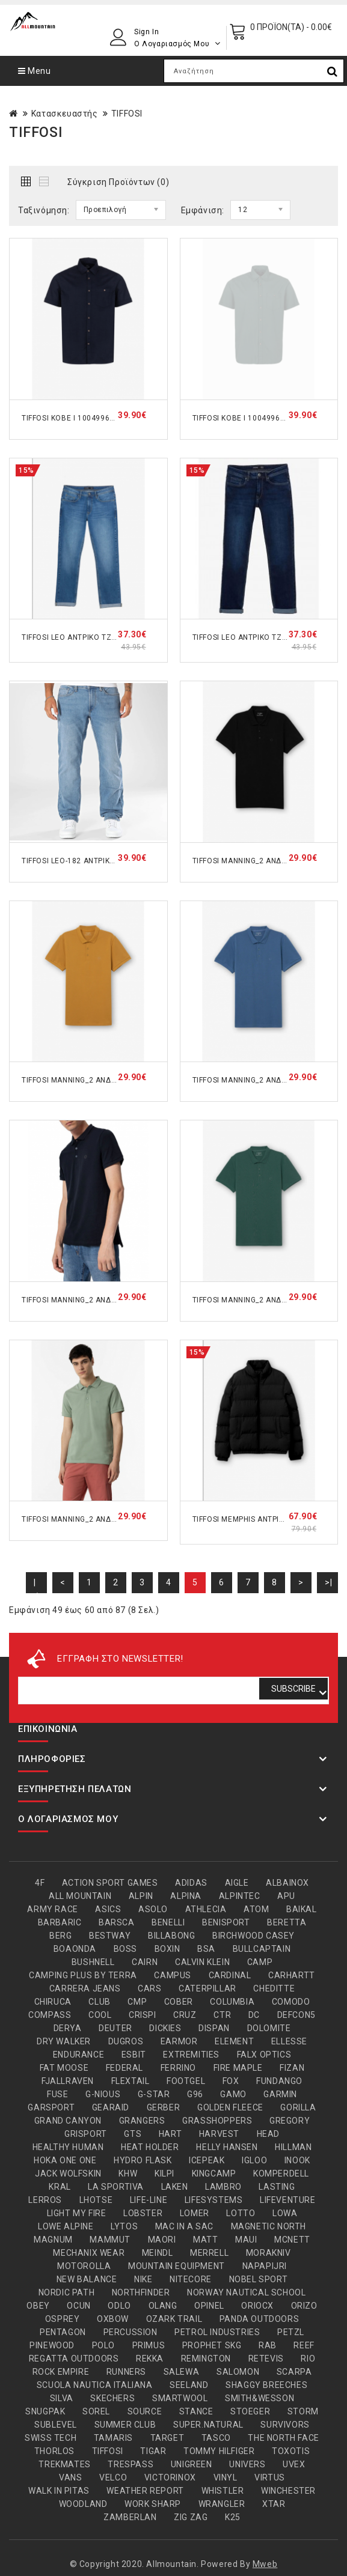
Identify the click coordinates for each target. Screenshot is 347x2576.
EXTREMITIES (191, 2054)
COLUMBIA (232, 2001)
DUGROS (126, 2041)
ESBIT (133, 2054)
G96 (195, 2094)
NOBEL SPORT (258, 2279)
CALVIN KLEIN (202, 1962)
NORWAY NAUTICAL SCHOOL (246, 2292)
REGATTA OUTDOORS (74, 2358)
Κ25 (233, 2517)
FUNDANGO (279, 2081)
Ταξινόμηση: (44, 210)
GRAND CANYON (68, 2120)
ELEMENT (234, 2041)
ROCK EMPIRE (61, 2372)
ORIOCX (257, 2305)
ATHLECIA (206, 1909)
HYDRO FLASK (143, 2160)
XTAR (273, 2504)
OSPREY (62, 2319)
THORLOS (54, 2451)
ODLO (119, 2305)
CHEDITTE (274, 1988)
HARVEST (219, 2134)
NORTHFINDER (141, 2292)
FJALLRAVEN (67, 2081)
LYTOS (124, 2226)
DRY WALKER (64, 2041)
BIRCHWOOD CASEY (253, 1935)
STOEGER (250, 2411)
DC (254, 2015)
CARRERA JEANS (85, 1988)
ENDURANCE (78, 2054)
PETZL (290, 2332)
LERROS (45, 2200)
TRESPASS (130, 2464)
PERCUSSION (130, 2332)
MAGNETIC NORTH (268, 2226)
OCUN (78, 2305)
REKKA (150, 2358)
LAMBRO (223, 2187)
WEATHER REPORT (144, 2491)
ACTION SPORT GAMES (110, 1883)
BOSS (125, 1949)
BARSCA (117, 1922)
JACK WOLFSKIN (68, 2173)
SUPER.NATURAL (208, 2424)
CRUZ (184, 2015)
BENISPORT (226, 1922)
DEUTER (115, 2028)
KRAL (59, 2187)
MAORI (162, 2239)
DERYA (68, 2028)
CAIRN (145, 1962)
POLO (103, 2345)
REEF (303, 2345)
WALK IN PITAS (59, 2491)
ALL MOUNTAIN (80, 1896)
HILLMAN (293, 2147)
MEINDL (157, 2253)
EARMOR (179, 2041)
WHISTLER (222, 2491)
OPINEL (209, 2305)
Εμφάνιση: (202, 210)
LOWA (284, 2213)
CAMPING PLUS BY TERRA (83, 1975)
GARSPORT (51, 2107)
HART (170, 2134)
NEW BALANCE (87, 2279)
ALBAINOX (287, 1883)
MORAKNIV (268, 2253)
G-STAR (154, 2094)
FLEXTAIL (130, 2081)
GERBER (163, 2107)
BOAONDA (75, 1949)
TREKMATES (64, 2464)
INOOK (297, 2160)
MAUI (246, 2239)
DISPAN (214, 2028)
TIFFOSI (127, 113)
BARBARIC (60, 1922)
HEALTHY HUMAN (68, 2147)
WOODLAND (83, 2504)
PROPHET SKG (212, 2345)
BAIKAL (301, 1909)
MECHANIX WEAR (88, 2253)
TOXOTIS (291, 2451)
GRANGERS (142, 2120)
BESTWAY (110, 1935)
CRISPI (142, 2015)
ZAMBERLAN (129, 2517)
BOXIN (167, 1949)
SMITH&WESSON (259, 2398)
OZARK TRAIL (174, 2319)
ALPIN (141, 1896)
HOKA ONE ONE (65, 2160)
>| (328, 1582)
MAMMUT (110, 2239)
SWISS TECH (50, 2438)
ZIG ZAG (190, 2517)
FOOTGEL (186, 2081)
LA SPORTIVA (116, 2187)
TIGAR (153, 2451)
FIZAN (292, 2068)
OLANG (163, 2305)
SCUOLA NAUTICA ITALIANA (95, 2385)
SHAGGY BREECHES (266, 2385)
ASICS (108, 1909)
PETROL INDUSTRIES (217, 2332)
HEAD (268, 2134)
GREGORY (289, 2120)
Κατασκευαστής (64, 113)
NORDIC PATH (66, 2292)
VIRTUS (269, 2477)
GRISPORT (85, 2134)
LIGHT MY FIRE (76, 2213)
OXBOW (113, 2319)
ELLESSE (289, 2041)
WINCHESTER (288, 2491)
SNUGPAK (45, 2411)
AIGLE (237, 1883)
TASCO (216, 2438)
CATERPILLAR (207, 1988)
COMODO (291, 2001)
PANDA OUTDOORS (259, 2319)
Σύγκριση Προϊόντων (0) (118, 182)
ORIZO (304, 2305)
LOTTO (240, 2213)
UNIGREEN (191, 2464)
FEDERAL (124, 2068)
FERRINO (178, 2068)
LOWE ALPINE (66, 2226)
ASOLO (153, 1909)
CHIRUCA (53, 2001)
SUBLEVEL (55, 2424)
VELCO (113, 2477)
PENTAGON (63, 2332)
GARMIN (280, 2094)
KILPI (164, 2173)
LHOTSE (96, 2200)
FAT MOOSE (64, 2068)
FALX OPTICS (264, 2054)
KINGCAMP (214, 2173)
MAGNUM (53, 2239)
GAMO (233, 2094)
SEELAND (189, 2385)
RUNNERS (126, 2372)
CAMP (259, 1962)
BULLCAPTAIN (262, 1949)
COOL (99, 2015)
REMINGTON (206, 2358)
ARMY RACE (52, 1909)
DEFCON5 (296, 2015)
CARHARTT (291, 1975)
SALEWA (182, 2372)
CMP (137, 2001)
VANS (70, 2477)
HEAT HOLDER (150, 2147)
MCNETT (292, 2239)
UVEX (294, 2464)
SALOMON (237, 2372)
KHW (127, 2173)
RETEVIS (266, 2358)
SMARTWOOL (179, 2398)
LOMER (194, 2213)
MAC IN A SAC (184, 2226)
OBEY (37, 2305)
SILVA (61, 2398)
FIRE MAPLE (238, 2068)
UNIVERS (247, 2464)
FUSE (57, 2094)
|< (36, 1585)
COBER (178, 2001)
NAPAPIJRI (264, 2266)
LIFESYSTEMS (214, 2200)
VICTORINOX (170, 2477)
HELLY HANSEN (226, 2147)
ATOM (256, 1909)
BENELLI (168, 1922)
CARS (149, 1988)
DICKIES (165, 2028)
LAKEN (174, 2187)
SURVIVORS (284, 2424)
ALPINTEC (239, 1896)
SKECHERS (112, 2398)
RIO (308, 2358)
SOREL (96, 2411)
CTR (222, 2015)
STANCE (196, 2411)
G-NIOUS (102, 2094)
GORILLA (298, 2107)
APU (286, 1896)
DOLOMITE (269, 2028)
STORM (303, 2411)
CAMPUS (172, 1975)
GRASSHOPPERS (217, 2120)
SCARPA (294, 2372)
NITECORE (191, 2279)
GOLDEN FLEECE (230, 2107)
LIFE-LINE (148, 2200)
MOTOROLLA (84, 2266)
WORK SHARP (152, 2504)
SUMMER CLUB (125, 2424)
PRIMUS (148, 2345)
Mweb (265, 2564)
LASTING (277, 2187)
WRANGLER (221, 2504)
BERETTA (286, 1922)
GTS (132, 2134)
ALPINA (185, 1896)
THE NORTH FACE (283, 2438)
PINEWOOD (52, 2345)
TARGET (167, 2438)
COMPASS (49, 2015)
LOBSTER (142, 2213)
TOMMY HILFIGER (218, 2451)
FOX (231, 2081)
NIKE (143, 2279)
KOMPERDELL (281, 2173)
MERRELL (209, 2253)
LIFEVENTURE (288, 2200)
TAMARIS (113, 2438)
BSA (206, 1949)
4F (40, 1883)
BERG (60, 1935)
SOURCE (144, 2411)
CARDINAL (230, 1975)
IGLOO (254, 2160)
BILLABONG (171, 1935)
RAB (268, 2345)
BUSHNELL (93, 1962)
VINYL (225, 2477)
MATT (205, 2239)
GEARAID (110, 2107)
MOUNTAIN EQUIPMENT (176, 2266)
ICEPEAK (206, 2160)
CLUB (99, 2001)
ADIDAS (191, 1883)
